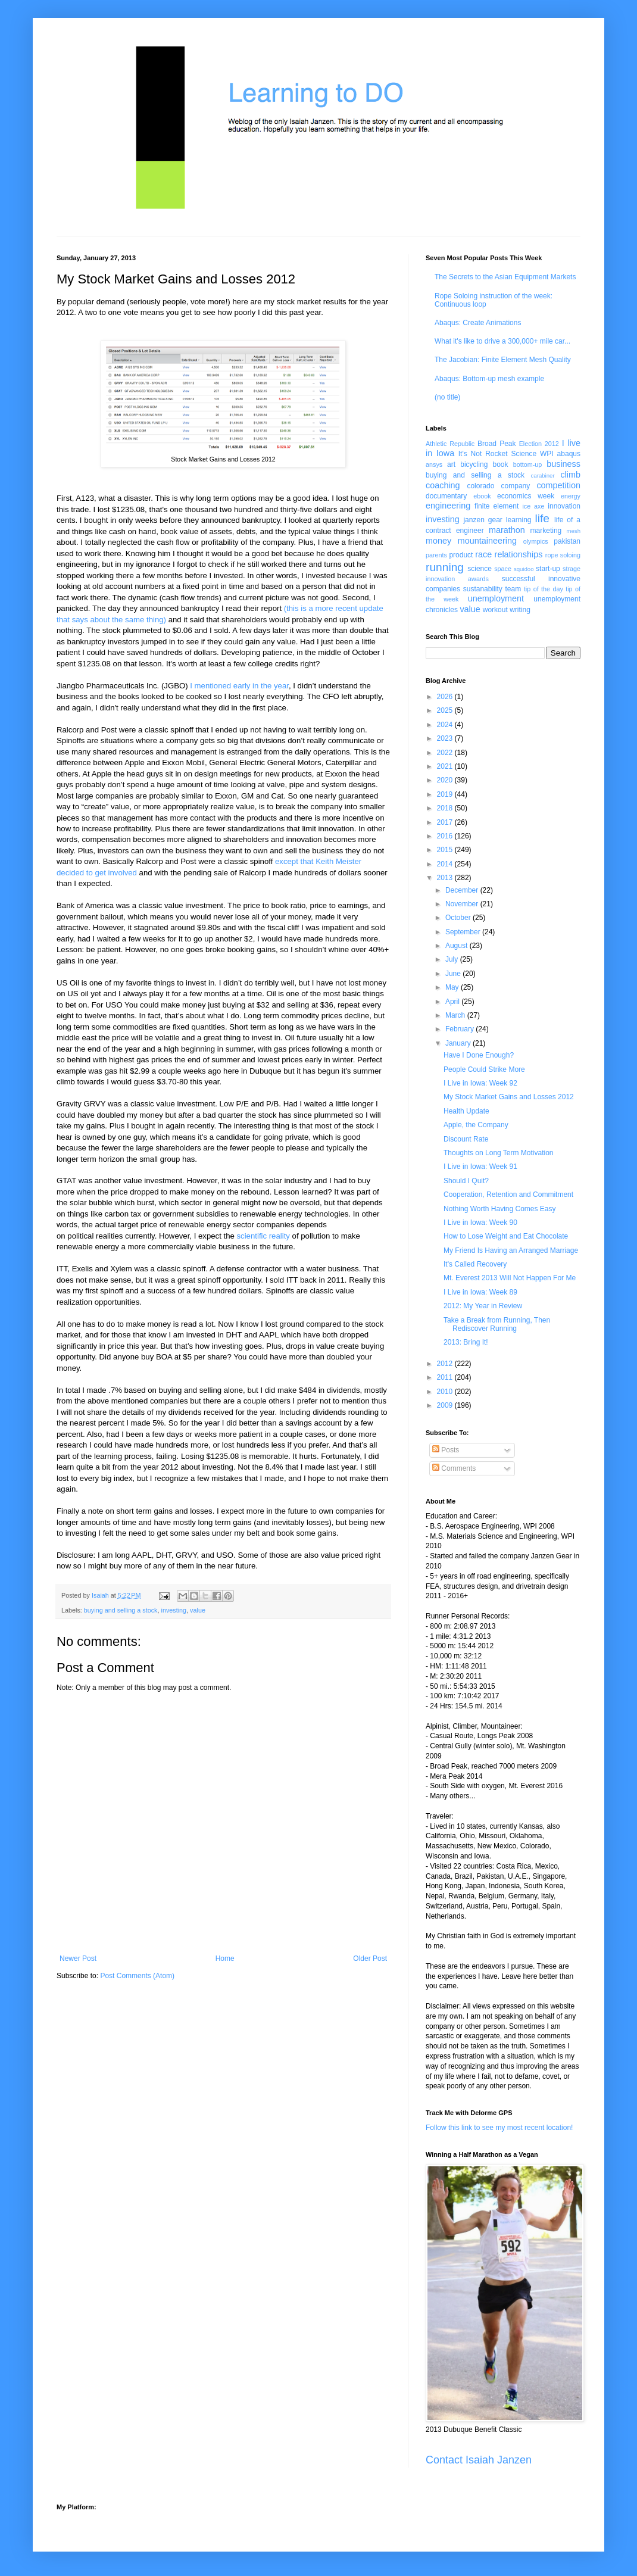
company (515, 486)
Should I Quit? (466, 1181)
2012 (446, 1363)
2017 (446, 822)
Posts (445, 1450)
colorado (480, 486)
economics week (525, 496)
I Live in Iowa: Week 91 (480, 1166)
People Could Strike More (484, 1069)
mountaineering (487, 540)
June (454, 973)
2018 (446, 808)
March (456, 1015)
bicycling (474, 464)
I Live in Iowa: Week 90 (480, 1222)
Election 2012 (539, 443)
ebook (482, 496)
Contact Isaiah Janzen (479, 2460)
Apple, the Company (476, 1125)
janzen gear (482, 520)
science (479, 569)
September (463, 932)
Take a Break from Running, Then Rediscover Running (497, 1324)
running (445, 567)
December (462, 890)
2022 (446, 753)
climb (570, 474)
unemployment (496, 598)
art (451, 464)
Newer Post (78, 1958)
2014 (446, 864)
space (502, 568)
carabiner (543, 475)
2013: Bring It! (466, 1342)
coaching (443, 485)
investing (173, 1610)
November (462, 904)
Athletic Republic (450, 443)
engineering (448, 505)
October (459, 917)
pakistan (567, 541)
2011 (446, 1377)
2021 (446, 766)
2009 (446, 1405)
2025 (446, 710)
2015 (446, 850)
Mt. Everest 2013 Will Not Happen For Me (510, 1278)
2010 (446, 1391)
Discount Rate (466, 1139)
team (513, 589)
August (457, 945)
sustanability (482, 589)
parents (436, 555)
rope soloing (562, 555)
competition (558, 485)
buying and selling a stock (121, 1610)
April (453, 1001)
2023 (446, 738)
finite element (496, 506)
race (483, 554)
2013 (446, 878)
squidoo (524, 569)
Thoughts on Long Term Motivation (499, 1153)
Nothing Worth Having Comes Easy (500, 1209)
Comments (454, 1468)
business (563, 464)
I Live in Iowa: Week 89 (480, 1292)
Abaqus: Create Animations (478, 323)
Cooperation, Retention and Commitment (508, 1194)
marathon (507, 530)
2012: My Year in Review (483, 1306)
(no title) (447, 397)
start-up (548, 569)
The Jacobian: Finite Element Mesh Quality (503, 359)
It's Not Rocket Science (497, 454)
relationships (519, 554)
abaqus (568, 454)
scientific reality (263, 1235)
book (500, 464)
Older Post (370, 1958)
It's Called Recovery (475, 1264)
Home (225, 1958)
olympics (535, 541)
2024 (446, 725)
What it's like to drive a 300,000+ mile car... (502, 341)
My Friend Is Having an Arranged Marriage (511, 1250)
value (197, 1610)
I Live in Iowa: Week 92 (480, 1083)
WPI (547, 454)
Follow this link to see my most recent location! (499, 2127)
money (438, 540)
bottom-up (527, 464)
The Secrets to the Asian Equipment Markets (505, 277)
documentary (446, 496)
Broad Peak (496, 443)
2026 (446, 697)
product (461, 555)
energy (570, 496)
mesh (573, 531)
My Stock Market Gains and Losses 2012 (509, 1097)
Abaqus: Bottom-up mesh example (489, 379)
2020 (446, 780)
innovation (564, 506)
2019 (446, 794)
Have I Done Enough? (479, 1055)
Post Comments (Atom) (137, 1976)
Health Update (466, 1111)
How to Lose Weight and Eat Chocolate (506, 1236)
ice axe (533, 506)
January (459, 1043)
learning (519, 520)
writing (520, 610)
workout (495, 610)
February (460, 1029)
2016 (446, 836)
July (452, 959)
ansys (434, 464)
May (453, 987)
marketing (546, 530)
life (542, 518)
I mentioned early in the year (239, 685)
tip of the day (543, 588)
